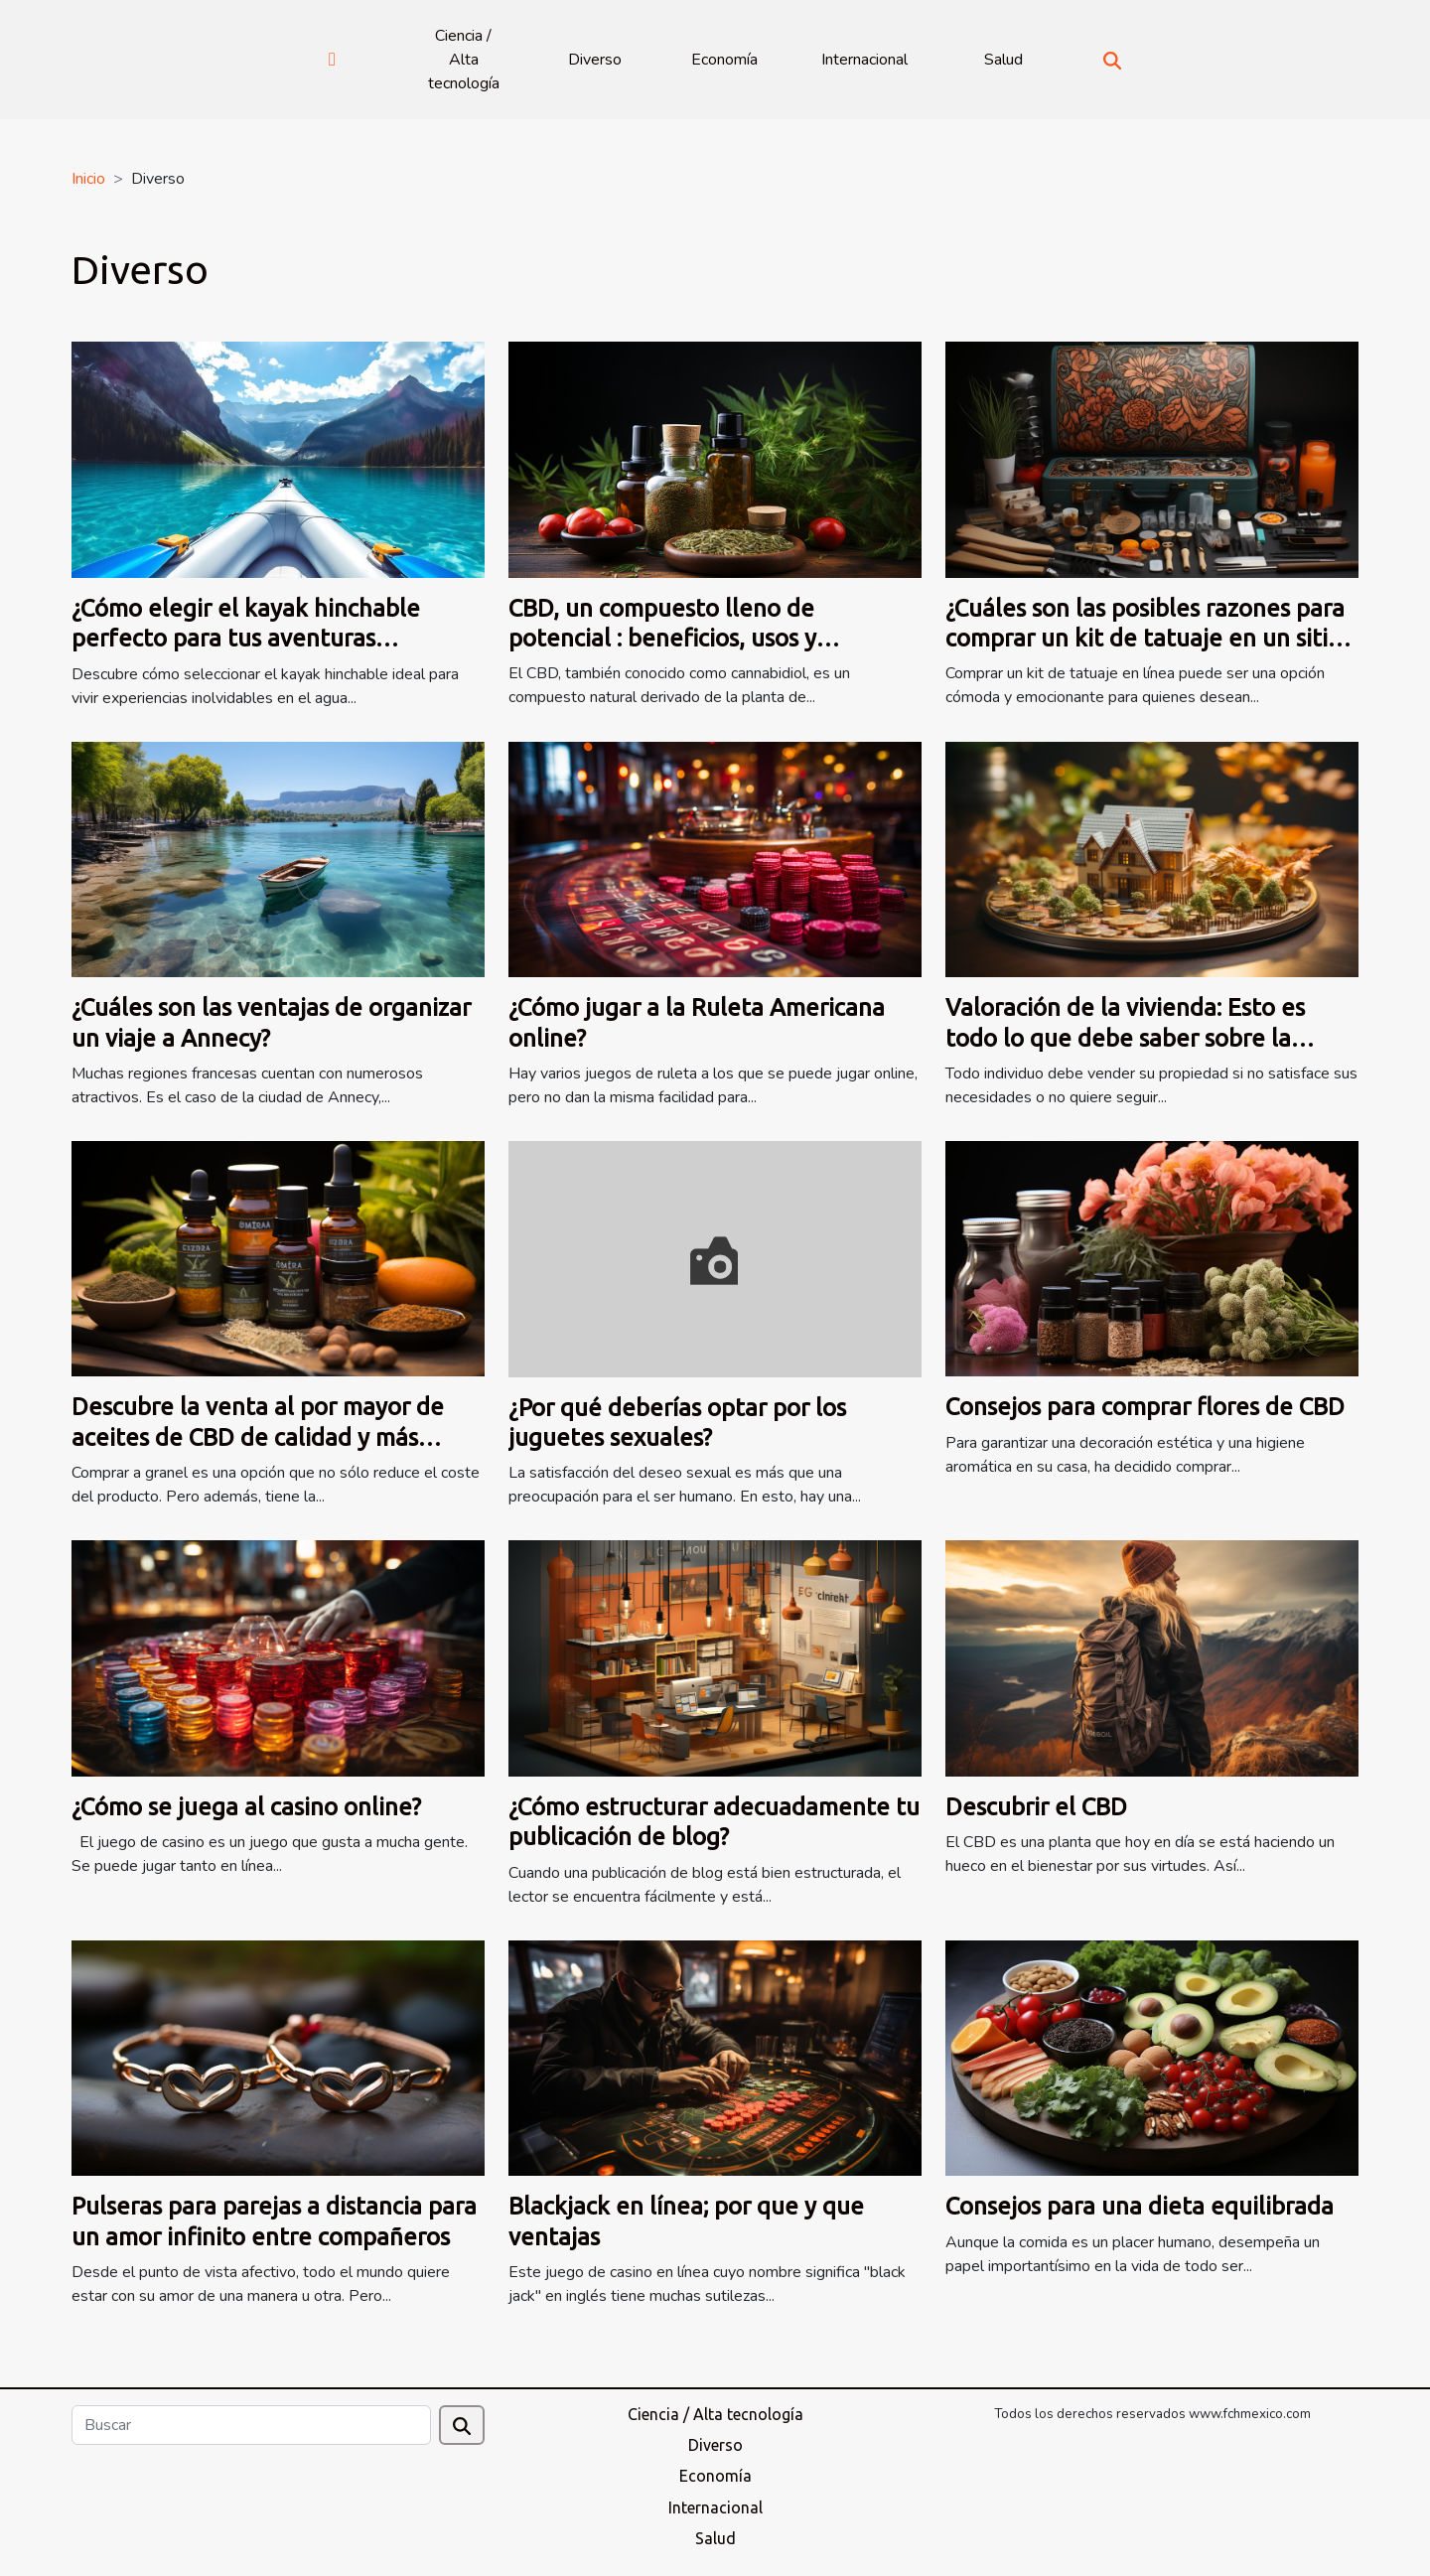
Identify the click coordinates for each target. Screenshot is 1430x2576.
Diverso (595, 60)
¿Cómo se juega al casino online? (246, 1806)
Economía (724, 60)
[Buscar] (251, 2425)
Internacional (864, 60)
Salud (1003, 60)
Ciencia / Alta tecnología (464, 59)
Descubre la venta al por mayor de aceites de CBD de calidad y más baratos (258, 1437)
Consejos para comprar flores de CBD (1145, 1406)
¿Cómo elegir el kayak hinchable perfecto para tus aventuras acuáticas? (246, 638)
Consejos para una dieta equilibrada (1139, 2206)
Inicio (88, 179)
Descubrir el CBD (1036, 1806)
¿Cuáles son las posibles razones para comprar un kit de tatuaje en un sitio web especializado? (1145, 638)
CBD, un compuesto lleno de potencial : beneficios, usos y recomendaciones (662, 638)
